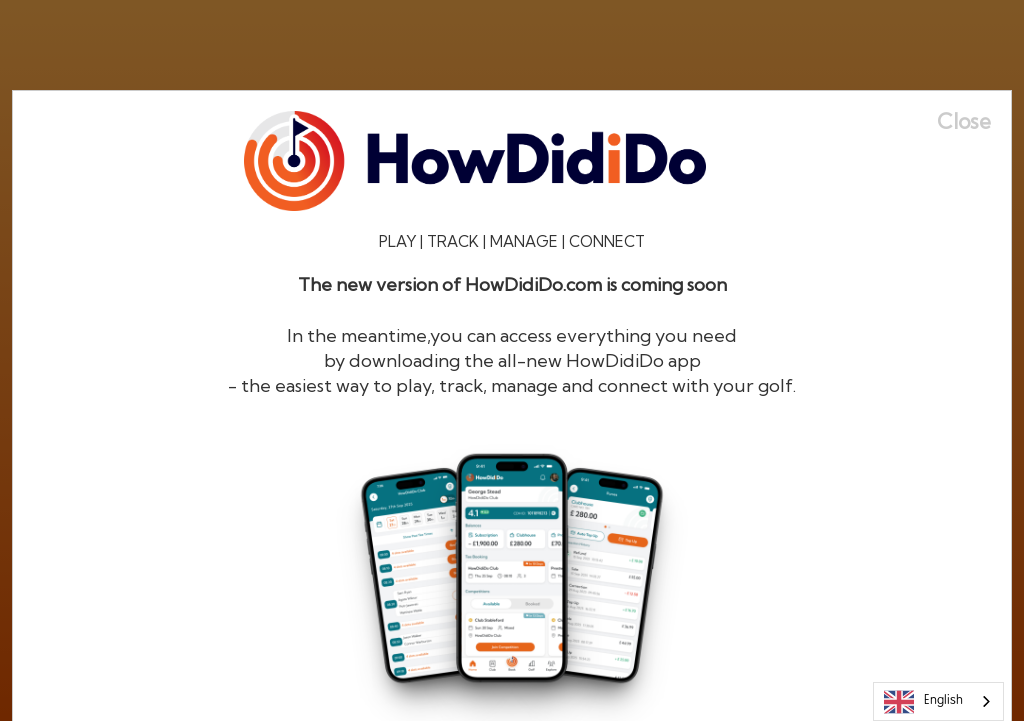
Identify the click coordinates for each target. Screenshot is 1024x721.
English (923, 702)
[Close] (974, 121)
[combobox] (938, 701)
